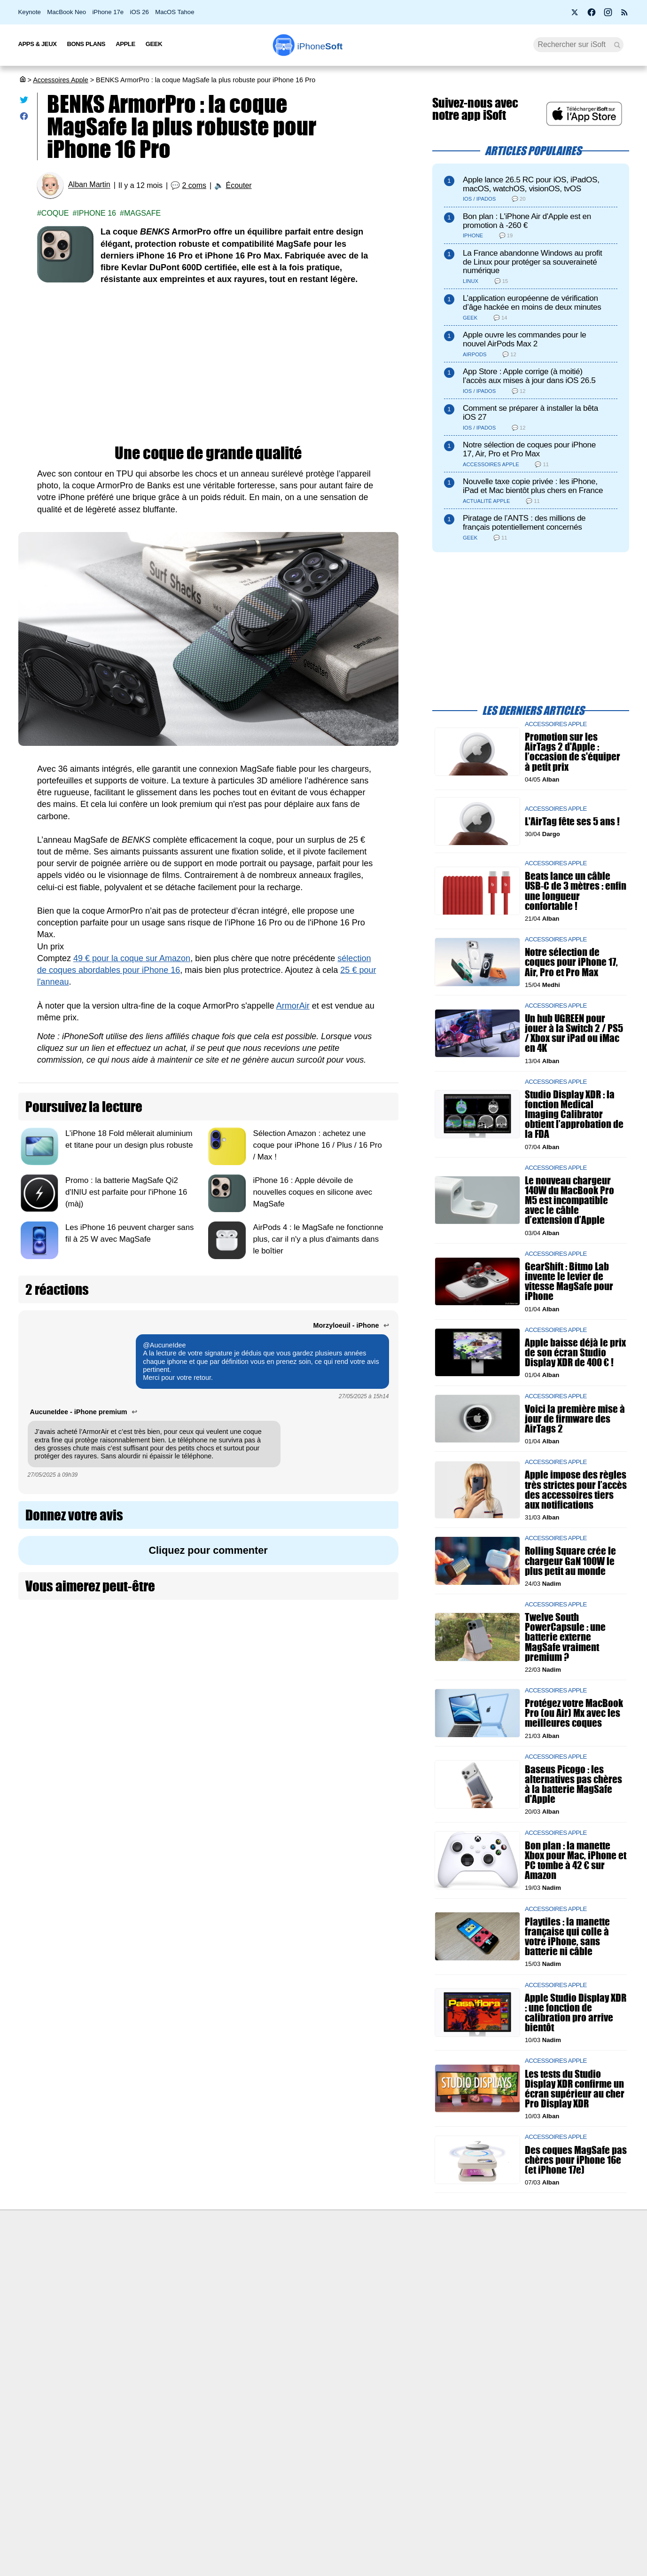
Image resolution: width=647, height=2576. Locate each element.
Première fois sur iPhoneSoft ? (152, 2259)
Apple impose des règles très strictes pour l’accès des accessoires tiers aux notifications (576, 1490)
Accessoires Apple (60, 80)
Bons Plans (86, 43)
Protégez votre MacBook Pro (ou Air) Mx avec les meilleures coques (574, 1713)
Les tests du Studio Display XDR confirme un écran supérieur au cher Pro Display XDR (574, 2088)
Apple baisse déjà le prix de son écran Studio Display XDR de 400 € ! (575, 1352)
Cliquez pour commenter (207, 1550)
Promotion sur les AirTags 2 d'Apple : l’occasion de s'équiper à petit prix (572, 752)
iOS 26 (139, 12)
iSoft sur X (417, 2294)
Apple (125, 43)
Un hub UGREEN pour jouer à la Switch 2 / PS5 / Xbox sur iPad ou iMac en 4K (574, 1033)
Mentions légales (131, 2346)
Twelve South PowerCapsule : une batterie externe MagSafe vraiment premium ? (565, 1637)
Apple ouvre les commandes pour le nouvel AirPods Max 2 (524, 339)
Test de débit (273, 2294)
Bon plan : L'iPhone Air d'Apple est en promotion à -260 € (527, 221)
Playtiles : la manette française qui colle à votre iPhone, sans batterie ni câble (567, 1937)
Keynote (29, 12)
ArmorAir (293, 1005)
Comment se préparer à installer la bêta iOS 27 (530, 413)
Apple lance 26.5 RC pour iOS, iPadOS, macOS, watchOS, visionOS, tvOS (531, 184)
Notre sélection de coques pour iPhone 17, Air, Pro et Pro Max (529, 449)
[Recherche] (578, 44)
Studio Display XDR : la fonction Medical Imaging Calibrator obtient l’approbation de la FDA (574, 1114)
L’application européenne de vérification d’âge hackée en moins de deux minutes (532, 303)
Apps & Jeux (37, 43)
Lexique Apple (275, 2311)
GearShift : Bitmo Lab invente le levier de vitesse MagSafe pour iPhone (569, 1281)
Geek (154, 43)
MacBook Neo (66, 12)
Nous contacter (277, 2259)
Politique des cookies (138, 2329)
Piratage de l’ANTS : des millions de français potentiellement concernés (524, 523)
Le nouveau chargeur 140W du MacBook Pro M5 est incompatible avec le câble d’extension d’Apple (569, 1200)
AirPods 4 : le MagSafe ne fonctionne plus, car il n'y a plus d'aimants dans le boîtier (318, 1239)
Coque (55, 213)
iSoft (113, 2276)
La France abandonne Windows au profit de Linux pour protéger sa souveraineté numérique (532, 262)
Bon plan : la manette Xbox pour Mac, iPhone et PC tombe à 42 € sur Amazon (575, 1860)
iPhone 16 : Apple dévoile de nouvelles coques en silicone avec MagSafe (312, 1192)
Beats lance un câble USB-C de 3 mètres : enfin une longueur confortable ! (575, 891)
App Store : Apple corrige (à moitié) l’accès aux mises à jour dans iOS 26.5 (529, 376)
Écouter (239, 185)
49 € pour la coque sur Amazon (131, 958)
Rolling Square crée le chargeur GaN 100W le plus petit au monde (570, 1560)
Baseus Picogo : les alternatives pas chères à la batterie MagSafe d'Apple (573, 1784)
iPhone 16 (96, 213)
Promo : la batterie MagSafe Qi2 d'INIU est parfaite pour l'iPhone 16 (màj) (126, 1192)
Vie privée (121, 2311)
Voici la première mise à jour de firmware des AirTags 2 (575, 1418)
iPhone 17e (108, 12)
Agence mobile (424, 2259)
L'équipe (119, 2294)
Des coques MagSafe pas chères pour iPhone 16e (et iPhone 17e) (576, 2159)
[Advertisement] (208, 365)
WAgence (416, 2276)
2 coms (194, 185)
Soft (320, 46)
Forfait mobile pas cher (288, 2276)
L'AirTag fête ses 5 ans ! (572, 821)
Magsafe (142, 213)
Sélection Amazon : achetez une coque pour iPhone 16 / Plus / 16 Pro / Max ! (317, 1145)
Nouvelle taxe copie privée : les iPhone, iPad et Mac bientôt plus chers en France (533, 486)
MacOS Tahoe (174, 12)
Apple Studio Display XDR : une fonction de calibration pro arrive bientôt (575, 2012)
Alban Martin (89, 185)
